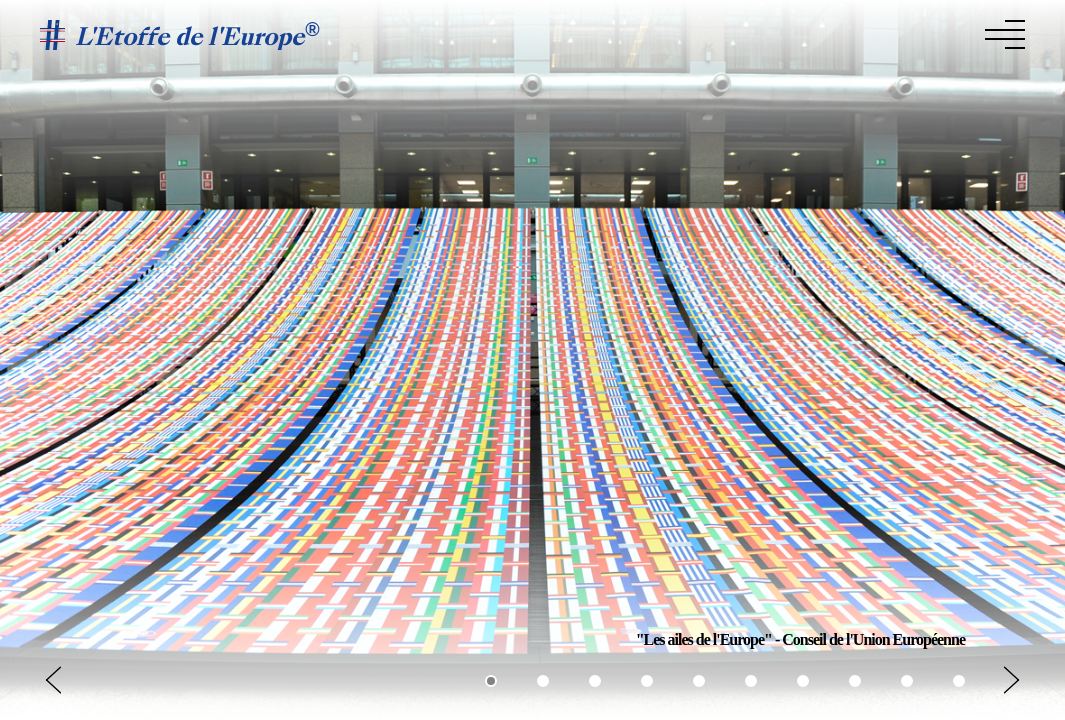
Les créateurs (905, 33)
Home (630, 33)
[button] (1011, 680)
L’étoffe (690, 33)
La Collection (784, 33)
